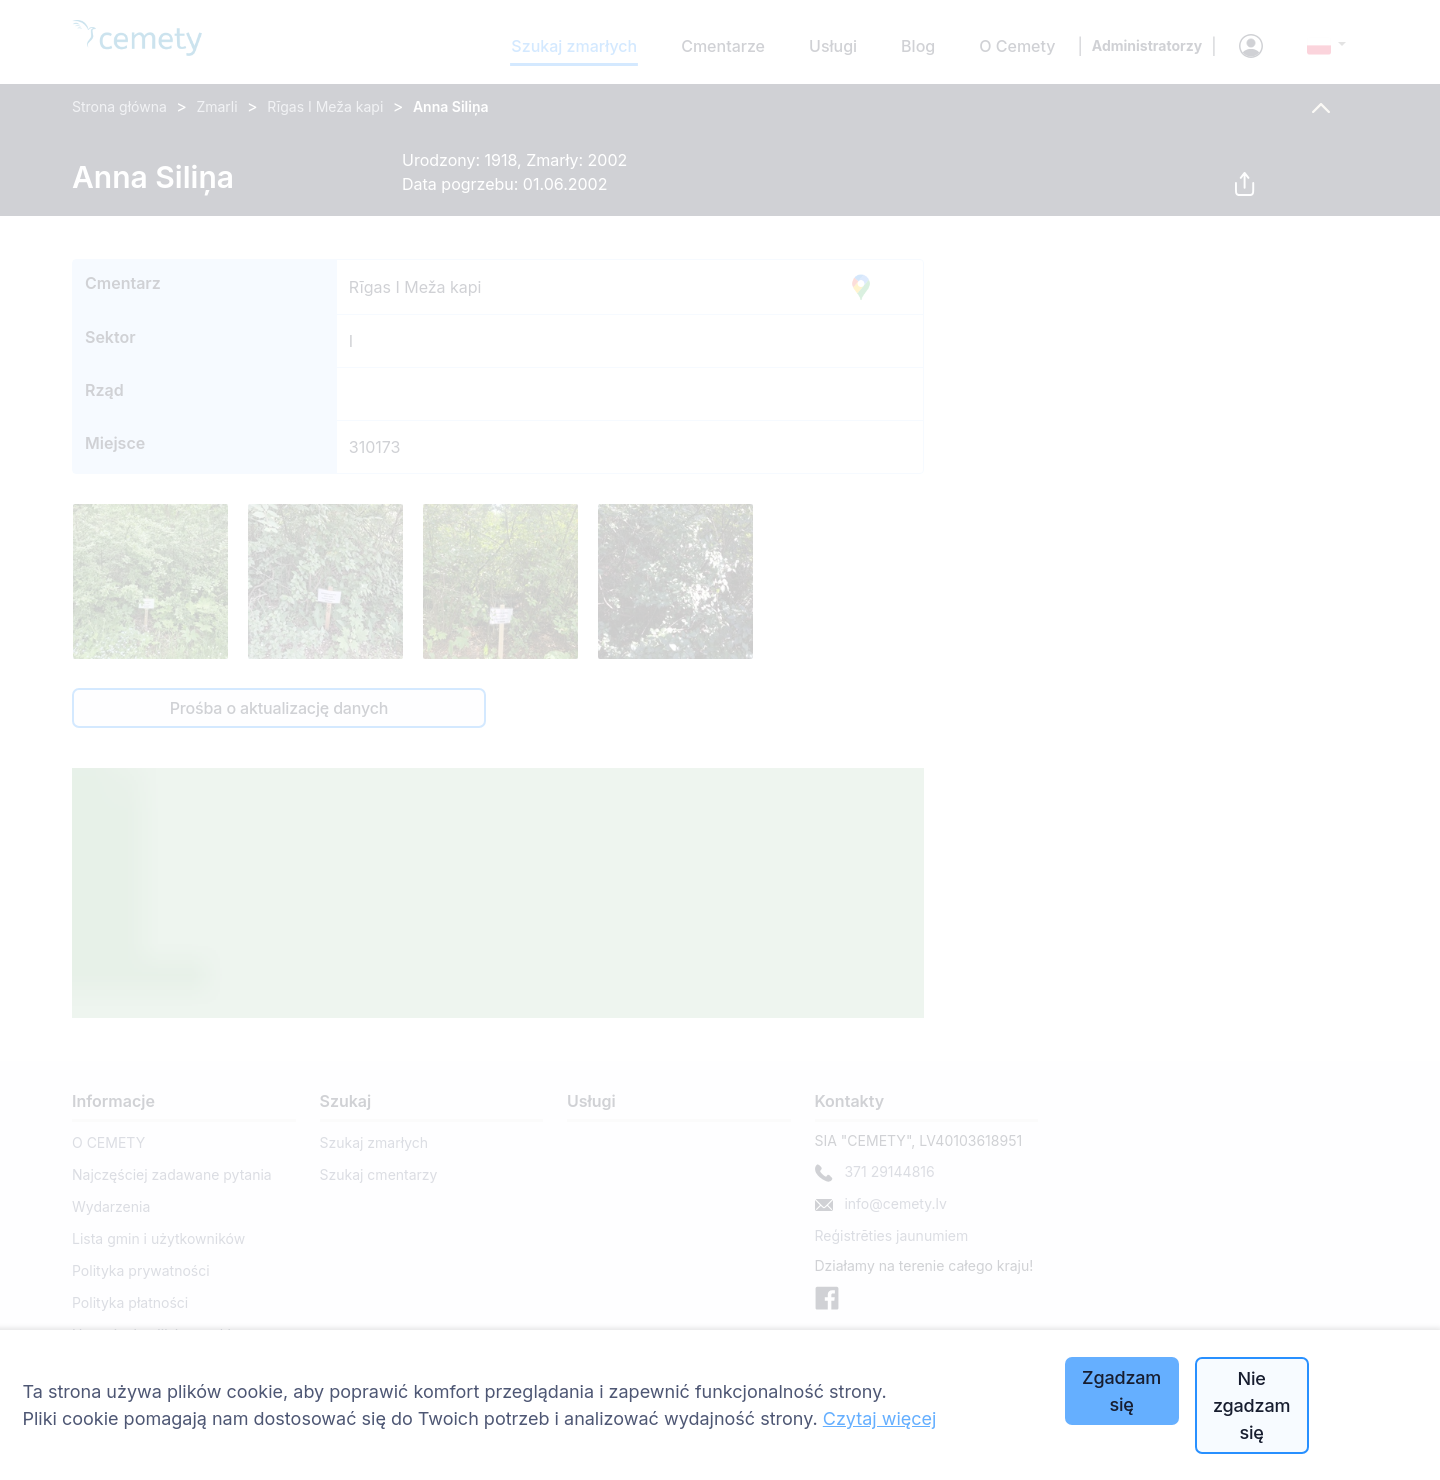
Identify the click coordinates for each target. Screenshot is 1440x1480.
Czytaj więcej (880, 1418)
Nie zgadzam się (1251, 1405)
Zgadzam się (1121, 1391)
